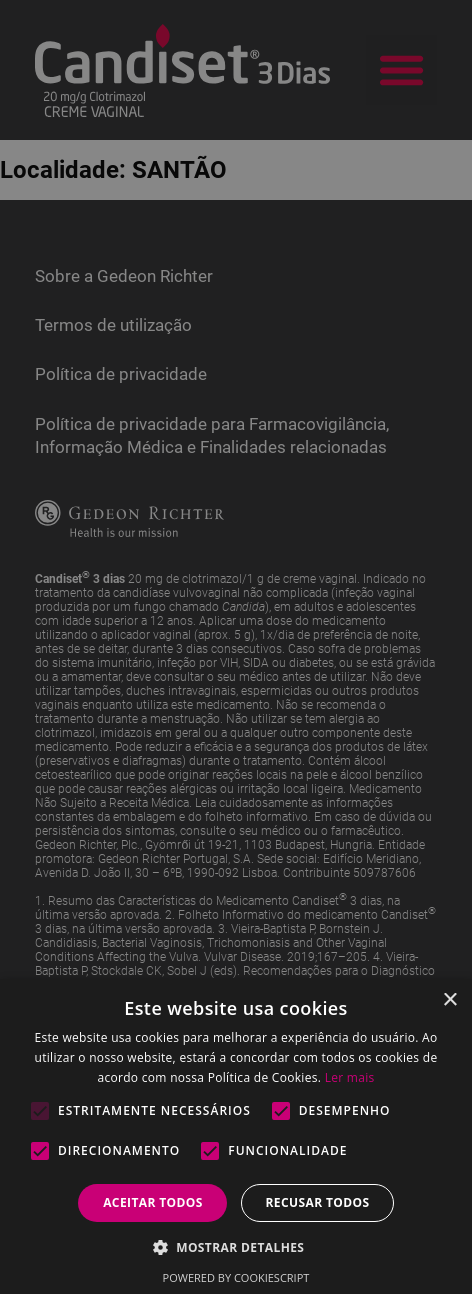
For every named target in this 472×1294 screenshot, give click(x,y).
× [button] (449, 1000)
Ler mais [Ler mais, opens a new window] (350, 1077)
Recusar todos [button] (317, 1202)
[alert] (236, 647)
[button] (236, 1246)
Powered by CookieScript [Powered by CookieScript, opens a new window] (236, 1277)
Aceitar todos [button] (153, 1202)
